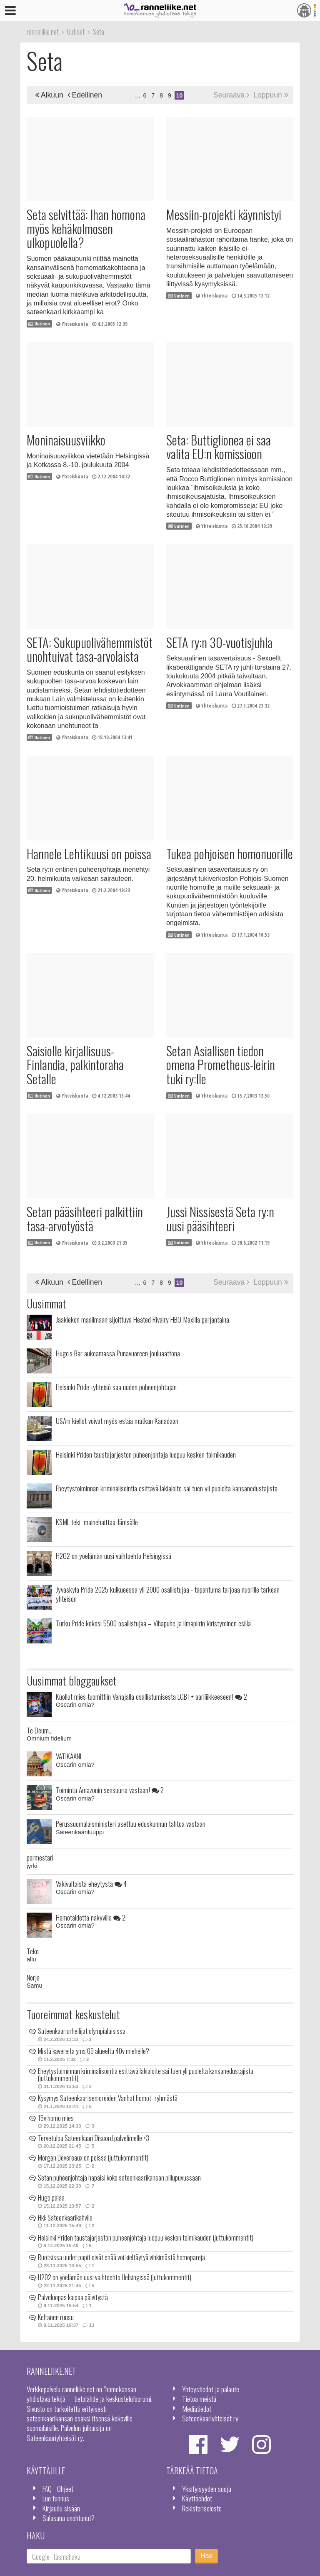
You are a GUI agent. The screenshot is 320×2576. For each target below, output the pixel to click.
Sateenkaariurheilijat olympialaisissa (81, 2031)
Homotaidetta (90, 1917)
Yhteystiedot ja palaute (210, 2388)
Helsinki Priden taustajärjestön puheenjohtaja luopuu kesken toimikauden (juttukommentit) (145, 2238)
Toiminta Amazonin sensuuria (110, 1789)
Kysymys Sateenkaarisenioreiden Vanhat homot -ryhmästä (108, 2098)
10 (179, 95)
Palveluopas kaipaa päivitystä (73, 2297)
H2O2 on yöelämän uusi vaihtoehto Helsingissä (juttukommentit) (114, 2277)
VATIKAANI (68, 1756)
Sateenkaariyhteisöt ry (210, 2418)
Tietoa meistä (199, 2398)
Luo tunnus (55, 2498)
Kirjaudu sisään (61, 2508)
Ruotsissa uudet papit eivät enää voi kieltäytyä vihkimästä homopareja (121, 2257)
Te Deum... (39, 1730)
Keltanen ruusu (56, 2317)
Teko (33, 1951)
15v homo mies (56, 2118)
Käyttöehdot (197, 2498)
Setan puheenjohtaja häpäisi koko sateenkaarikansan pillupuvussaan (119, 2178)
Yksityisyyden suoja (206, 2488)
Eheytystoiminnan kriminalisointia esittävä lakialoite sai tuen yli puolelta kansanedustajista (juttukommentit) (145, 2074)
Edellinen (85, 95)
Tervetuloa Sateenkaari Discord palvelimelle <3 (93, 2138)
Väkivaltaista (91, 1883)
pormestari (40, 1857)
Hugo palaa (51, 2198)
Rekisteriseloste (202, 2508)
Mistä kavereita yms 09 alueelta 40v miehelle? (93, 2051)
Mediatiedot (196, 2408)
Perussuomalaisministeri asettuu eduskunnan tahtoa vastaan (130, 1823)
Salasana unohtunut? (68, 2517)
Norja (33, 1977)
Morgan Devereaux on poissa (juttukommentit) (93, 2158)
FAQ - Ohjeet (57, 2488)
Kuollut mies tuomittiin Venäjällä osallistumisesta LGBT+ (151, 1696)
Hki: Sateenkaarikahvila (65, 2218)
